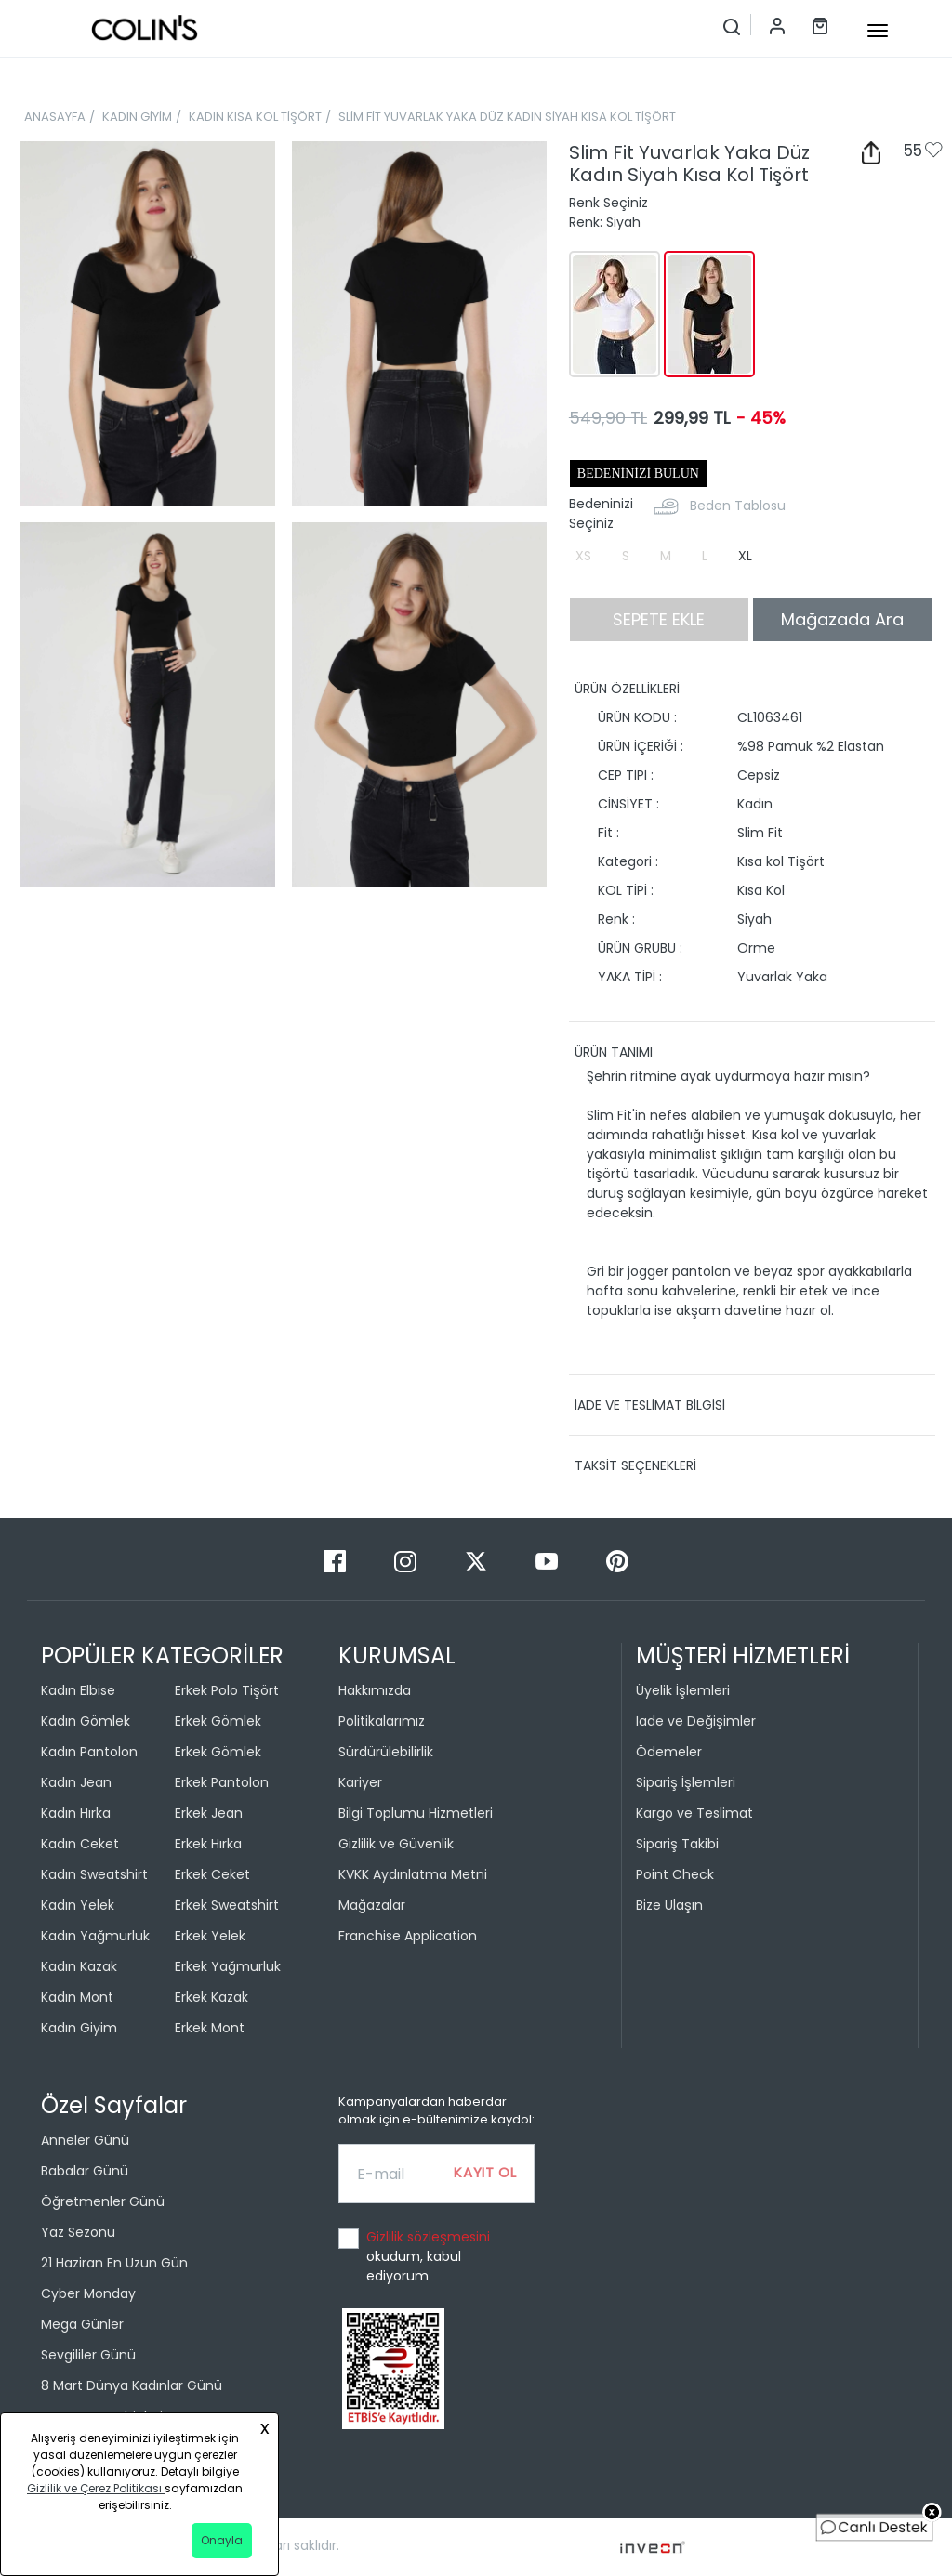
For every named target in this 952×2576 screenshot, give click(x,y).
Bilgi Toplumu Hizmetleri (415, 1813)
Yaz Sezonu (78, 2232)
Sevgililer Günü (88, 2355)
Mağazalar (371, 1905)
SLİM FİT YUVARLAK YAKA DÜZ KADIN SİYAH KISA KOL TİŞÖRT (507, 116)
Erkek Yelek (210, 1935)
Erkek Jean (209, 1813)
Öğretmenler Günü (103, 2201)
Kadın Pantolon (89, 1751)
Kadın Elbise (78, 1690)
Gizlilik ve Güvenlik (396, 1843)
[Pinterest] (617, 1560)
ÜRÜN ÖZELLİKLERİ (627, 688)
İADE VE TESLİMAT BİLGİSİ (650, 1405)
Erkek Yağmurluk (228, 1966)
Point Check (675, 1874)
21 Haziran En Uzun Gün (114, 2263)
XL (745, 555)
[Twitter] (478, 1560)
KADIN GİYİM (137, 116)
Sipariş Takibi (677, 1843)
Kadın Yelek (77, 1905)
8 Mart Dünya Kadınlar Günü (131, 2385)
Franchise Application (407, 1935)
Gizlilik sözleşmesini (428, 2237)
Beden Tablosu (738, 505)
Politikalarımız (381, 1721)
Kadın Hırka (76, 1813)
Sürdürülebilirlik (385, 1751)
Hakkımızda (374, 1690)
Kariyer (360, 1782)
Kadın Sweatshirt (94, 1874)
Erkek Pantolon (222, 1782)
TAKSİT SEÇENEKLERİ (635, 1465)
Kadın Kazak (79, 1966)
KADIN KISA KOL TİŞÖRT (255, 116)
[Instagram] (407, 1560)
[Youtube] (549, 1560)
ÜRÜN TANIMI (614, 1052)
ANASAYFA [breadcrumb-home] (55, 116)
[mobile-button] (877, 31)
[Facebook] (337, 1560)
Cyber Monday (88, 2293)
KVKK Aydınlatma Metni (412, 1874)
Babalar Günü (84, 2171)
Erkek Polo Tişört (227, 1690)
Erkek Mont (210, 2027)
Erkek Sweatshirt (227, 1905)
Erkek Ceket (212, 1874)
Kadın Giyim (79, 2027)
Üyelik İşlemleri (683, 1690)
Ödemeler (669, 1751)
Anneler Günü (85, 2140)
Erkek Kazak (211, 1997)
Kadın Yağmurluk (95, 1935)
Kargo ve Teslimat (694, 1813)
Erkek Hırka (208, 1843)
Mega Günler (82, 2324)
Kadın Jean (76, 1782)
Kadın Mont (77, 1997)
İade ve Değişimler (696, 1721)
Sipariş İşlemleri (685, 1782)
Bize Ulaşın (669, 1905)
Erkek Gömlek (218, 1721)
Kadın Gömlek (85, 1721)
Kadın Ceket (80, 1843)
